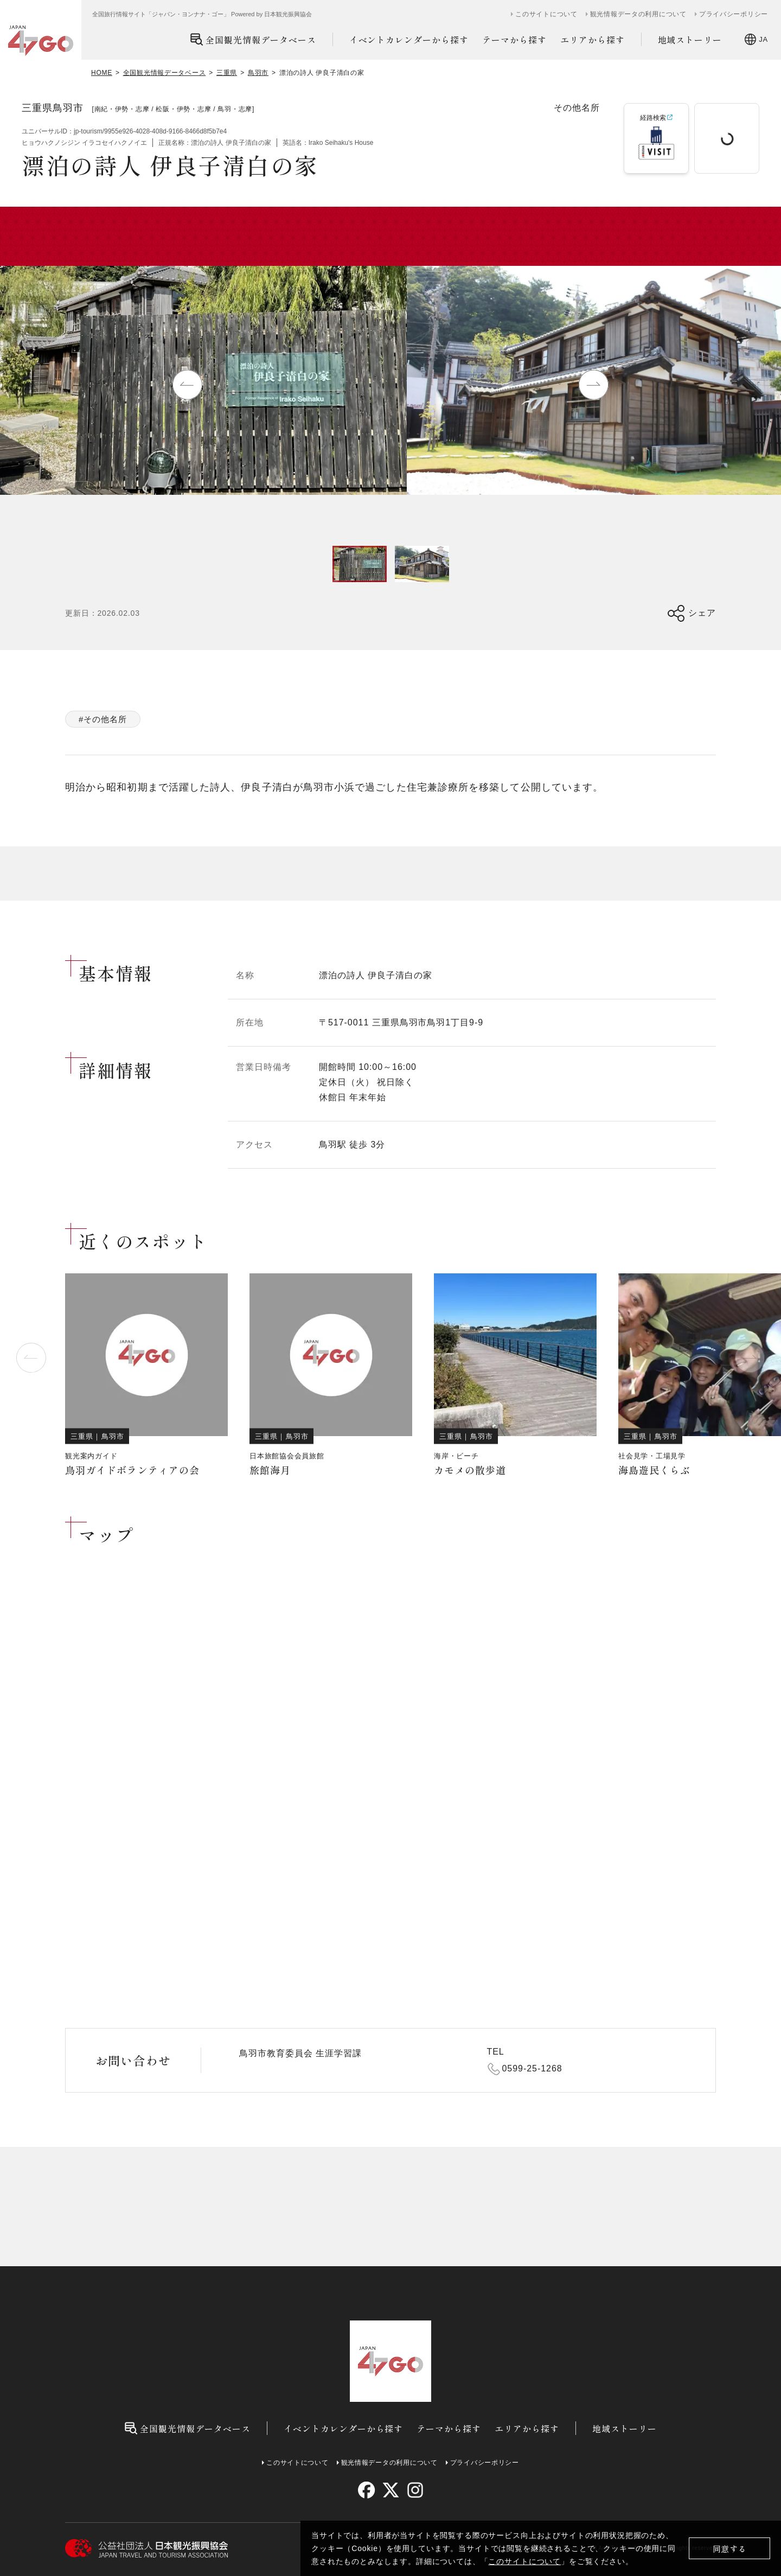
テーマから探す (514, 39)
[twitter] (390, 2490)
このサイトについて (524, 2561)
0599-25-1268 (532, 2068)
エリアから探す (592, 39)
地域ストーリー (690, 39)
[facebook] (366, 2490)
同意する (730, 2548)
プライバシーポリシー (733, 14)
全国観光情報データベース (253, 39)
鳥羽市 (258, 72)
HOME (101, 72)
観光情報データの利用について (638, 14)
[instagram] (414, 2490)
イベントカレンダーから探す (409, 39)
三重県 (226, 72)
